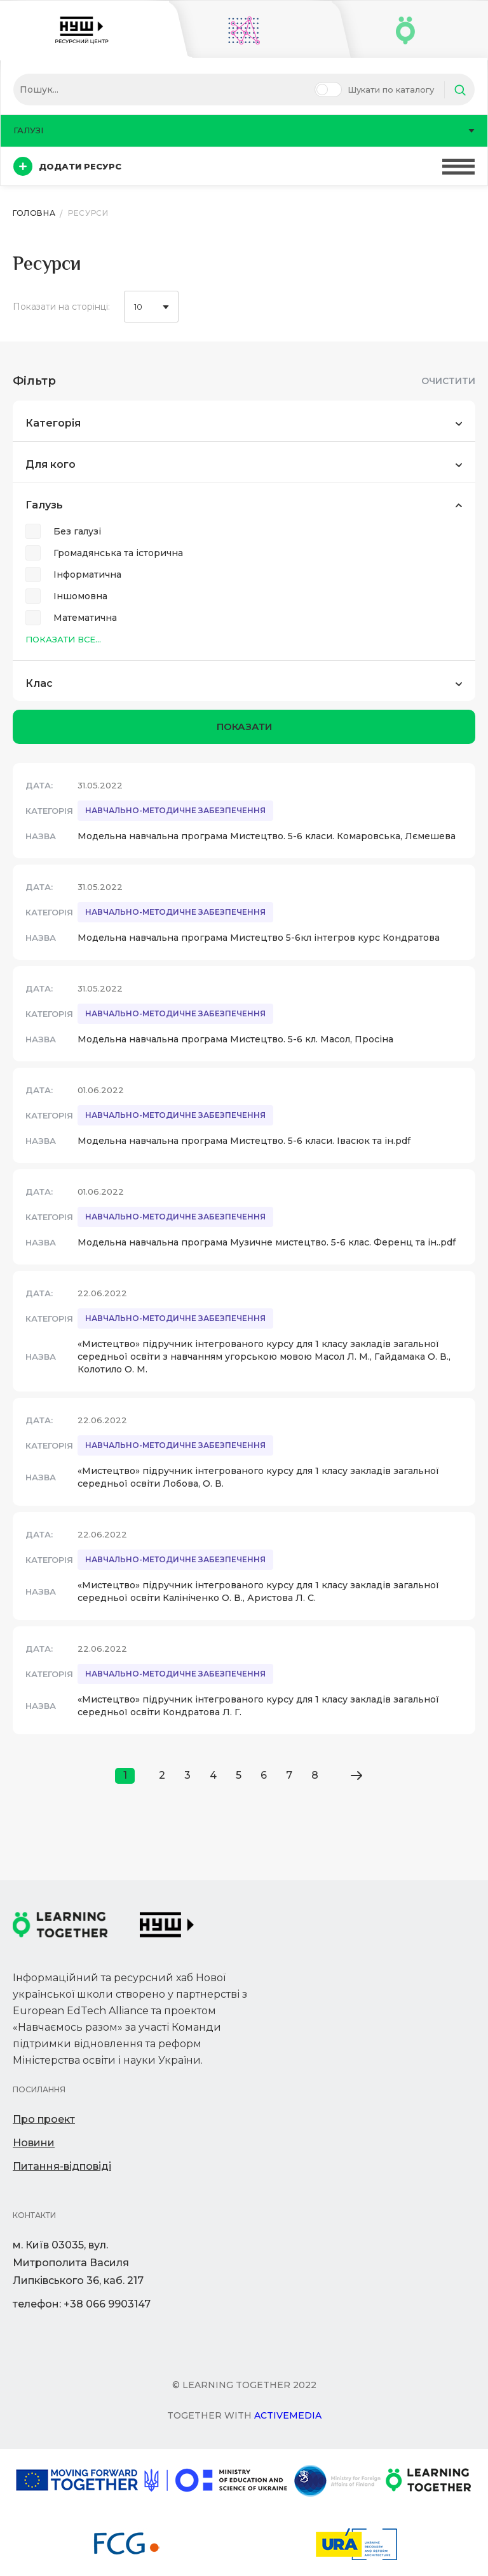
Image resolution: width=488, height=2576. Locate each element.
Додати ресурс (67, 166)
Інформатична (87, 574)
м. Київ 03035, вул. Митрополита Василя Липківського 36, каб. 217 (78, 2263)
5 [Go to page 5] (238, 1775)
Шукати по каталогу (391, 89)
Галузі (244, 130)
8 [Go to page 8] (314, 1775)
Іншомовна (80, 596)
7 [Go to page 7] (289, 1775)
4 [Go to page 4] (213, 1775)
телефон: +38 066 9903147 (82, 2304)
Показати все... (63, 639)
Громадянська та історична (118, 553)
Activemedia (288, 2415)
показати (244, 726)
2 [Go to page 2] (162, 1775)
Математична (85, 617)
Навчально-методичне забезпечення (175, 810)
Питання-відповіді (62, 2166)
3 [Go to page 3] (187, 1775)
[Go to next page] (356, 1775)
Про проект (44, 2119)
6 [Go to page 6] (264, 1775)
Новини (34, 2143)
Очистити (448, 381)
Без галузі (77, 531)
